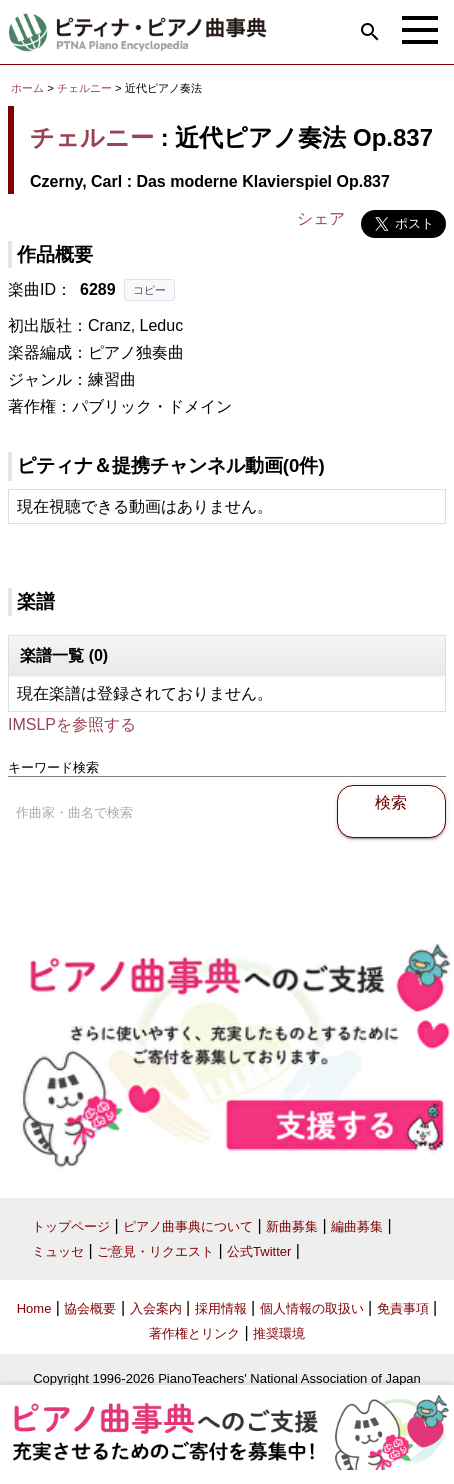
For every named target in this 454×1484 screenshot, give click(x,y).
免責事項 (403, 1308)
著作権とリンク (194, 1333)
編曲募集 (357, 1226)
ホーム (27, 88)
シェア (321, 218)
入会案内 (156, 1308)
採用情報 (221, 1308)
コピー (149, 290)
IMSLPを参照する (72, 724)
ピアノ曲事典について (188, 1226)
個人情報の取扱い (312, 1308)
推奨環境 (279, 1333)
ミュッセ (58, 1251)
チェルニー (84, 88)
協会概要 (90, 1308)
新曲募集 (292, 1226)
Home (34, 1308)
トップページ (71, 1226)
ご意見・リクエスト (155, 1251)
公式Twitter (259, 1251)
